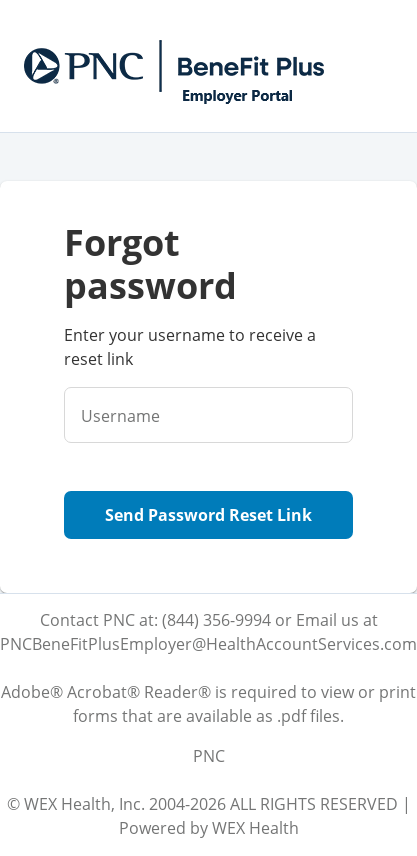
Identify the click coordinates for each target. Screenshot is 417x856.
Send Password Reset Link (208, 515)
